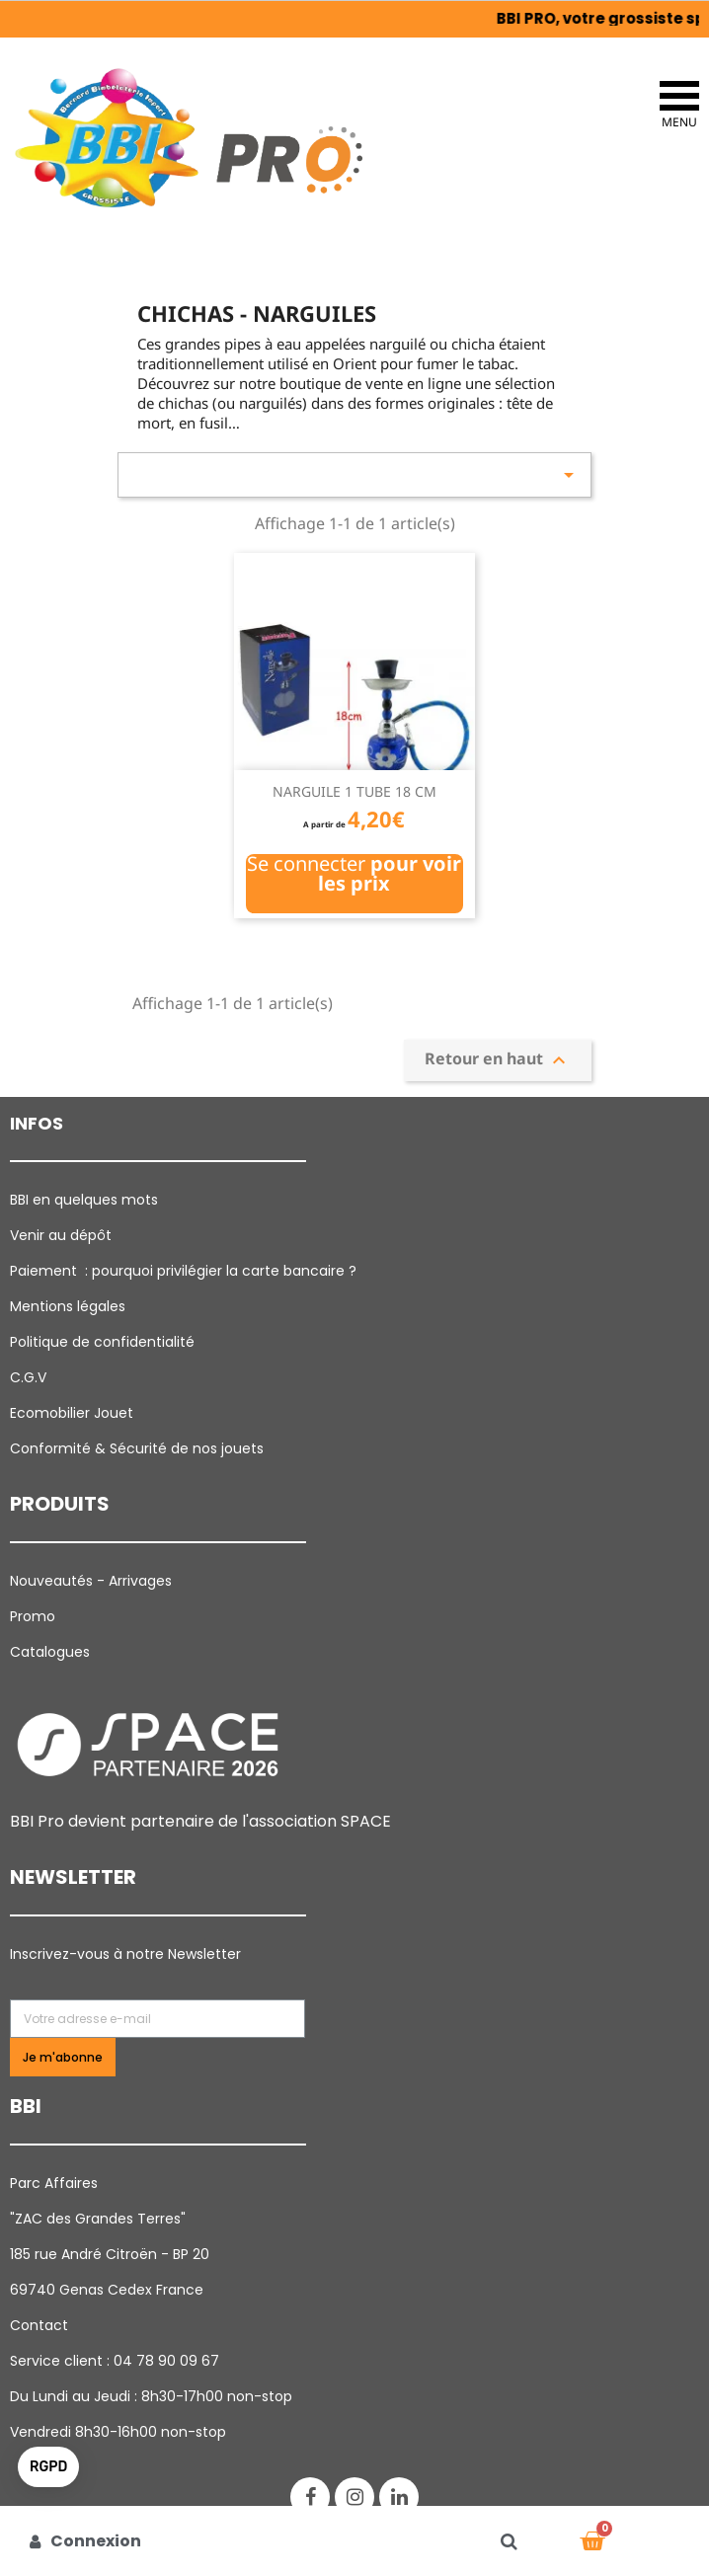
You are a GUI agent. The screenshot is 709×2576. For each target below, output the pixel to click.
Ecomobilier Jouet (71, 1413)
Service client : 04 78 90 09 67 (114, 2361)
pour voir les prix (389, 873)
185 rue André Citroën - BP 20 (109, 2254)
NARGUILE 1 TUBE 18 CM (354, 791)
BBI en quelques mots (84, 1200)
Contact (39, 2325)
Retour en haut (498, 1060)
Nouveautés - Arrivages (93, 1581)
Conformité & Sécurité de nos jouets (137, 1448)
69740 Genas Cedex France (106, 2290)
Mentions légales (67, 1306)
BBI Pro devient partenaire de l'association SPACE (200, 1821)
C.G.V (28, 1377)
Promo (32, 1616)
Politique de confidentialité (102, 1342)
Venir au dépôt (61, 1235)
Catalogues (50, 1652)
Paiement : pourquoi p (185, 1271)
